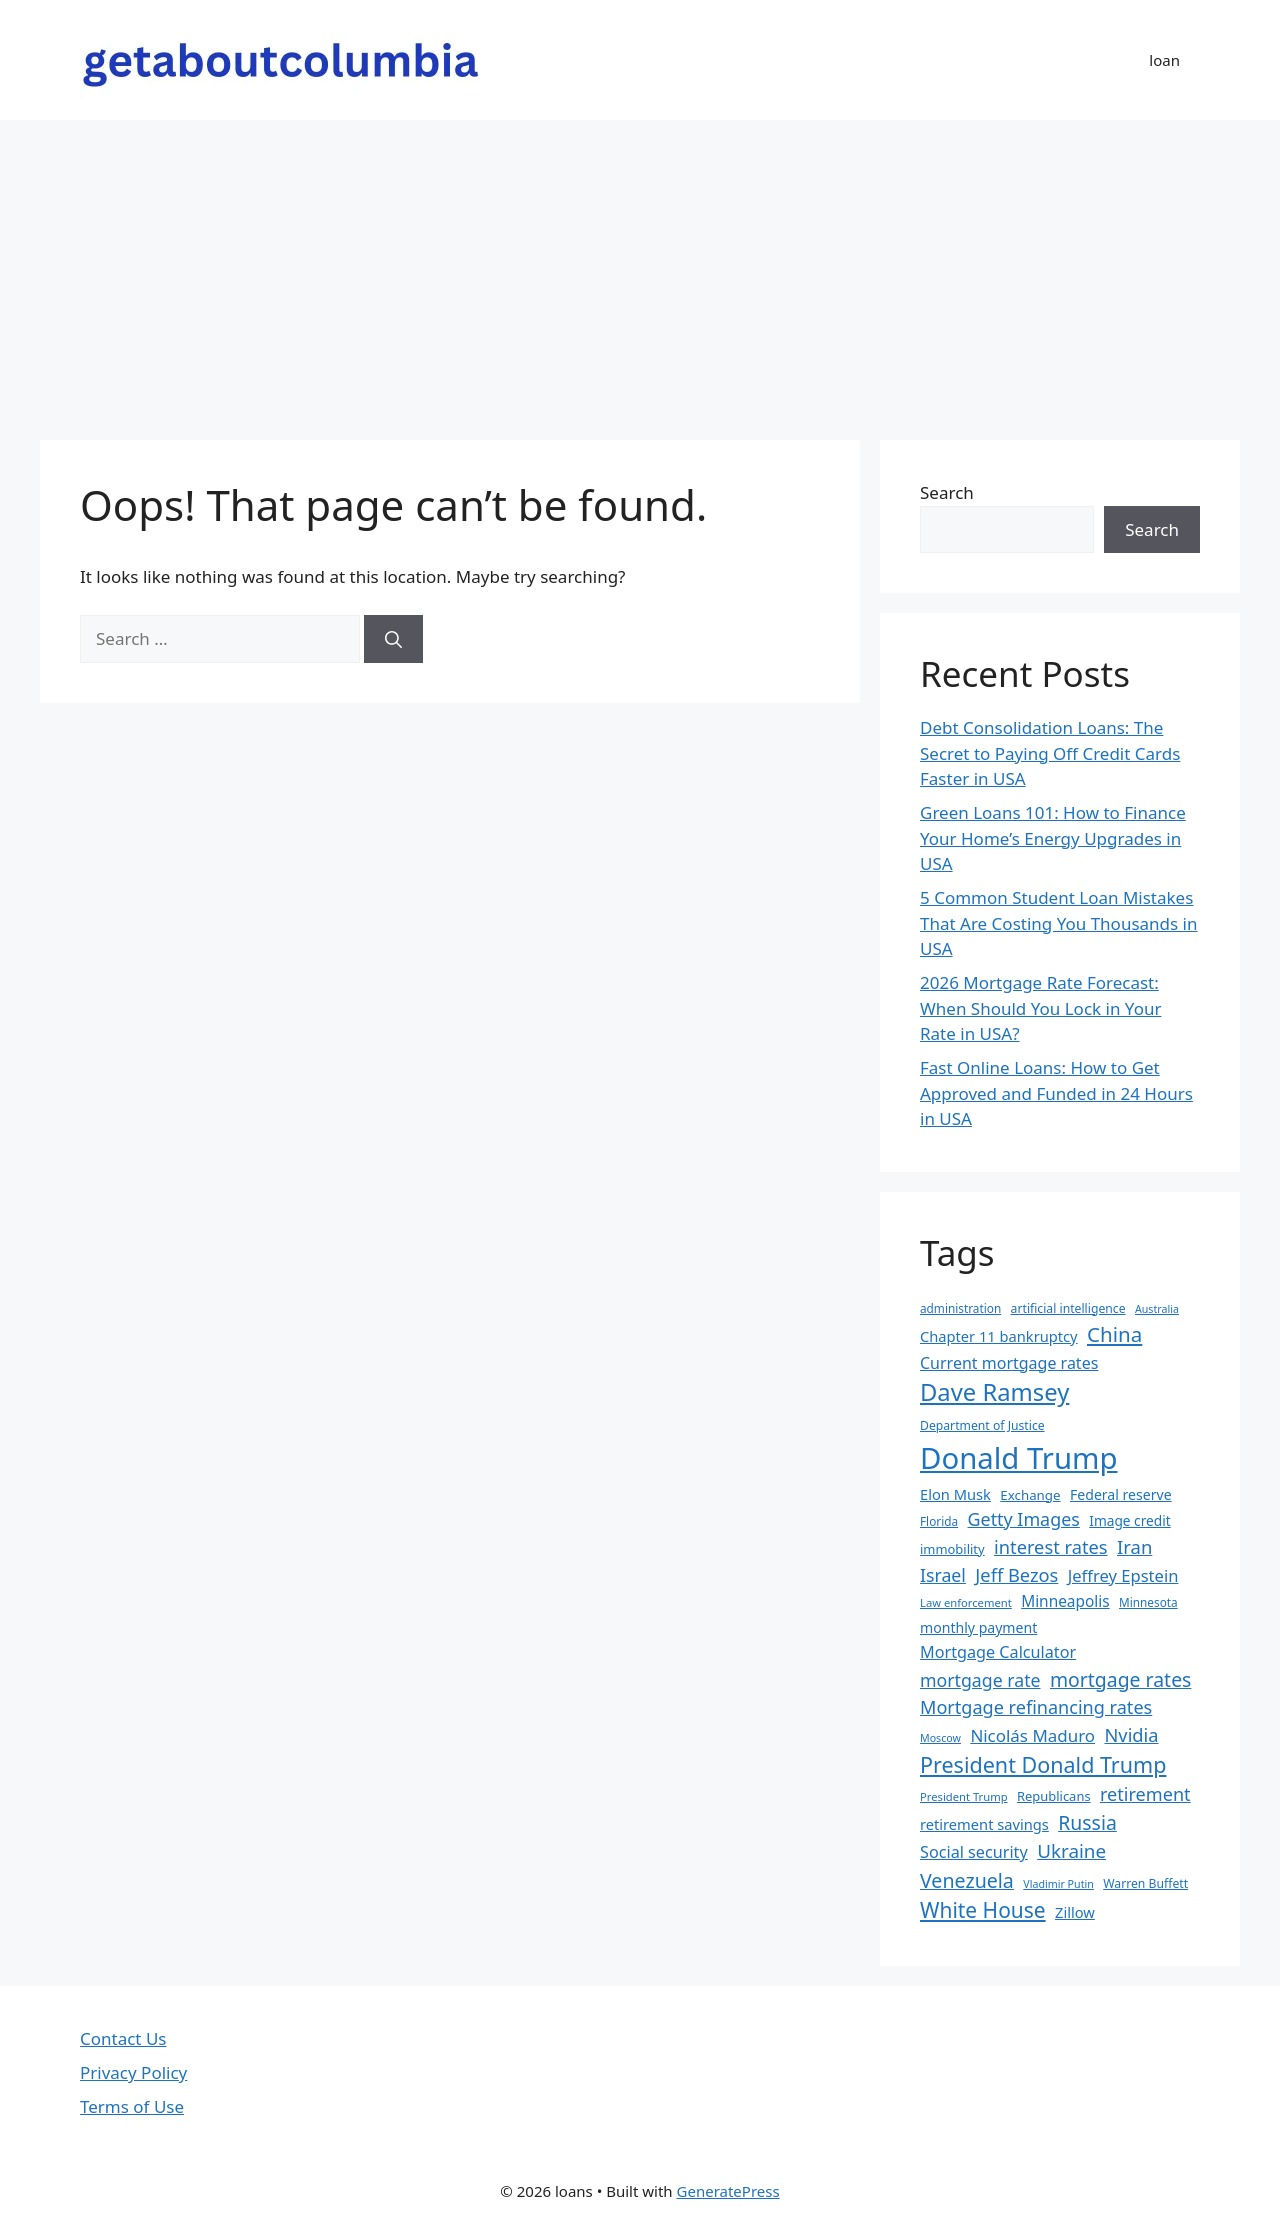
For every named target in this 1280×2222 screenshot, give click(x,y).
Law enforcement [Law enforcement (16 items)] (966, 1602)
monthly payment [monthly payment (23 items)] (978, 1627)
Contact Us (123, 2038)
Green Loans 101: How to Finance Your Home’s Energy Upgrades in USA (1053, 838)
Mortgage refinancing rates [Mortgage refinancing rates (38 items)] (1036, 1707)
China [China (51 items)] (1114, 1334)
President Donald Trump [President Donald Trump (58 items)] (1043, 1764)
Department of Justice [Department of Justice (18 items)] (982, 1425)
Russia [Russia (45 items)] (1087, 1822)
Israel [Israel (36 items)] (943, 1575)
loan (1164, 60)
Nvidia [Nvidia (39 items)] (1131, 1734)
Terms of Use (132, 2106)
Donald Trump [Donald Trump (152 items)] (1019, 1458)
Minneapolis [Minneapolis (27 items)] (1065, 1601)
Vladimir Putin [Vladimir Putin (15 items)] (1058, 1884)
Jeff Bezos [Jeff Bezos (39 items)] (1016, 1574)
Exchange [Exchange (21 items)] (1030, 1495)
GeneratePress (728, 2191)
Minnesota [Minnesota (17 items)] (1148, 1602)
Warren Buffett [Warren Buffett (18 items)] (1145, 1883)
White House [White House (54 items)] (983, 1910)
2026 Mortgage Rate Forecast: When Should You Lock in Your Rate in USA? (1040, 1008)
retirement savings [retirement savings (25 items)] (984, 1824)
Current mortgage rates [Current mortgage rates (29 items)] (1009, 1363)
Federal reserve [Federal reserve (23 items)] (1121, 1494)
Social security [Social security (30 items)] (974, 1852)
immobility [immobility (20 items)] (952, 1549)
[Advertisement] (640, 270)
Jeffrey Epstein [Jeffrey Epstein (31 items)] (1123, 1575)
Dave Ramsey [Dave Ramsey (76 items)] (994, 1392)
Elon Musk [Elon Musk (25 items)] (955, 1494)
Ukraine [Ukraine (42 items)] (1071, 1851)
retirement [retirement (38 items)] (1145, 1794)
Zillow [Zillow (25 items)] (1075, 1912)
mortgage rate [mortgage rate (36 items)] (980, 1680)
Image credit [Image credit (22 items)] (1129, 1520)
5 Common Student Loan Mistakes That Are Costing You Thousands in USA (1059, 923)
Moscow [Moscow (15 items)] (940, 1738)
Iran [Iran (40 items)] (1134, 1546)
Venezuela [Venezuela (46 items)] (967, 1880)
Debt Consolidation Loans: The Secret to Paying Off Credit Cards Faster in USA (1050, 753)
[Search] (393, 639)
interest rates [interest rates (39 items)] (1051, 1546)
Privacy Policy (133, 2072)
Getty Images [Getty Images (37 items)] (1024, 1519)
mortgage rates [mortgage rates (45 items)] (1120, 1679)
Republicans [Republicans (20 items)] (1054, 1796)
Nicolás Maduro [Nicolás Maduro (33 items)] (1032, 1735)
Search (947, 492)
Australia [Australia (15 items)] (1157, 1309)
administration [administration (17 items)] (960, 1308)
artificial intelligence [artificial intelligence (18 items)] (1068, 1308)
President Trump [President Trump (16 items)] (964, 1796)
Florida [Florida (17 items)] (939, 1521)
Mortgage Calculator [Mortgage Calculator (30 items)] (998, 1652)
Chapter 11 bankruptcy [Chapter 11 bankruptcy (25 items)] (999, 1336)
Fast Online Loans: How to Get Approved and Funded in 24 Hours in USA (1056, 1093)
